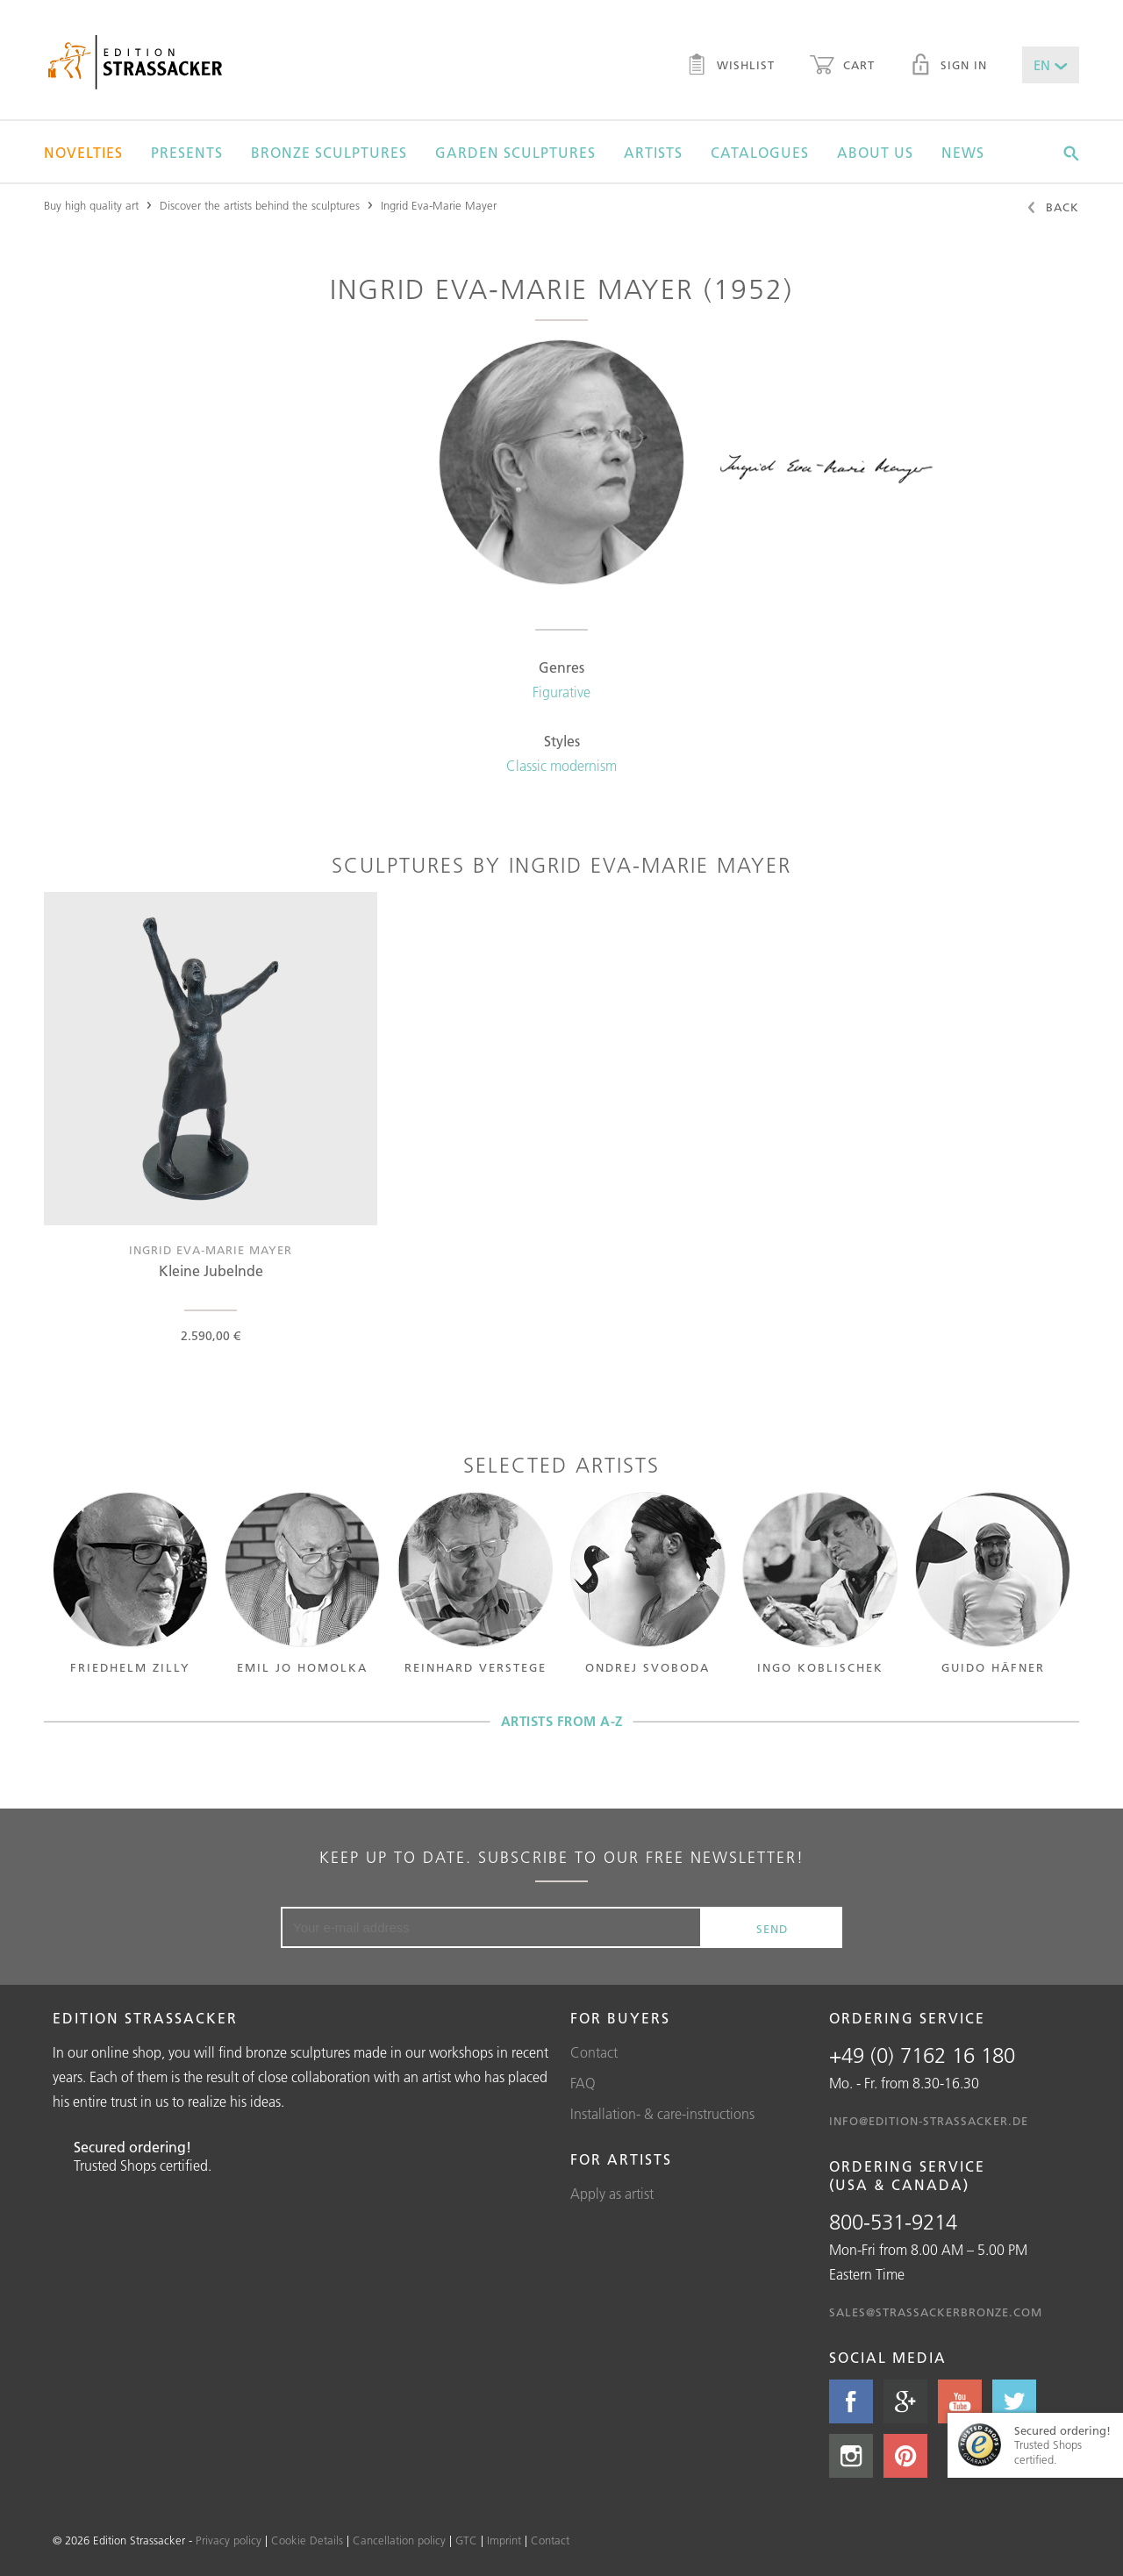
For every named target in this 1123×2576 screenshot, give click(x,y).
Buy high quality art (91, 205)
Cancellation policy (399, 2540)
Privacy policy (228, 2540)
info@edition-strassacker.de (928, 2121)
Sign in (948, 67)
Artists (653, 152)
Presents (187, 152)
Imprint (504, 2540)
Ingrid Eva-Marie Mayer (439, 205)
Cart (842, 67)
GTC (466, 2540)
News (962, 152)
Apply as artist (612, 2193)
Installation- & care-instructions (662, 2114)
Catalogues (760, 152)
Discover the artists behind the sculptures (260, 205)
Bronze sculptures (329, 152)
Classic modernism (561, 765)
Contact (594, 2052)
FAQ (583, 2083)
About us (875, 152)
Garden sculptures (515, 152)
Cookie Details (307, 2540)
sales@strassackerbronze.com (935, 2312)
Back (1052, 208)
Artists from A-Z (562, 1721)
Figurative (561, 692)
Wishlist (730, 67)
